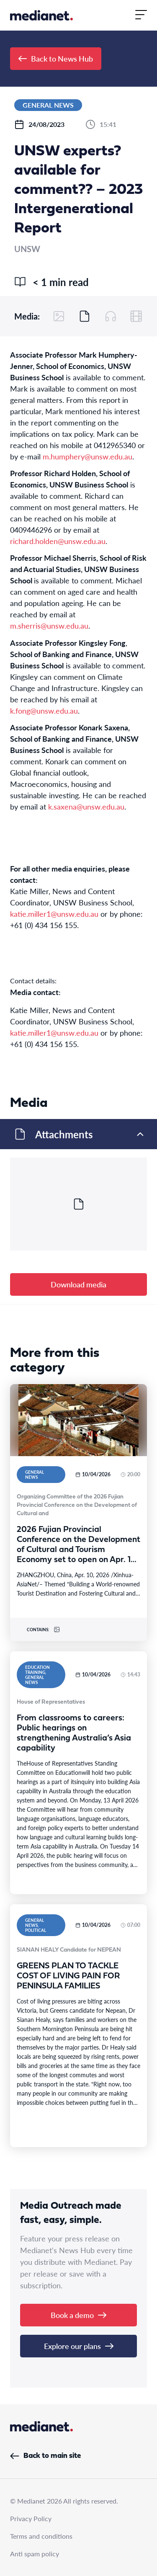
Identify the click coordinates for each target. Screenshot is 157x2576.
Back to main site (45, 2456)
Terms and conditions (41, 2536)
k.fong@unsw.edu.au (44, 710)
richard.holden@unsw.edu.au (58, 541)
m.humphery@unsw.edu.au (87, 456)
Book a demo (78, 2315)
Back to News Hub (55, 58)
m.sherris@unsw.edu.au (49, 625)
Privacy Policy (30, 2518)
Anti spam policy (34, 2553)
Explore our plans (78, 2346)
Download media (78, 1284)
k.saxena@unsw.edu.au (86, 806)
